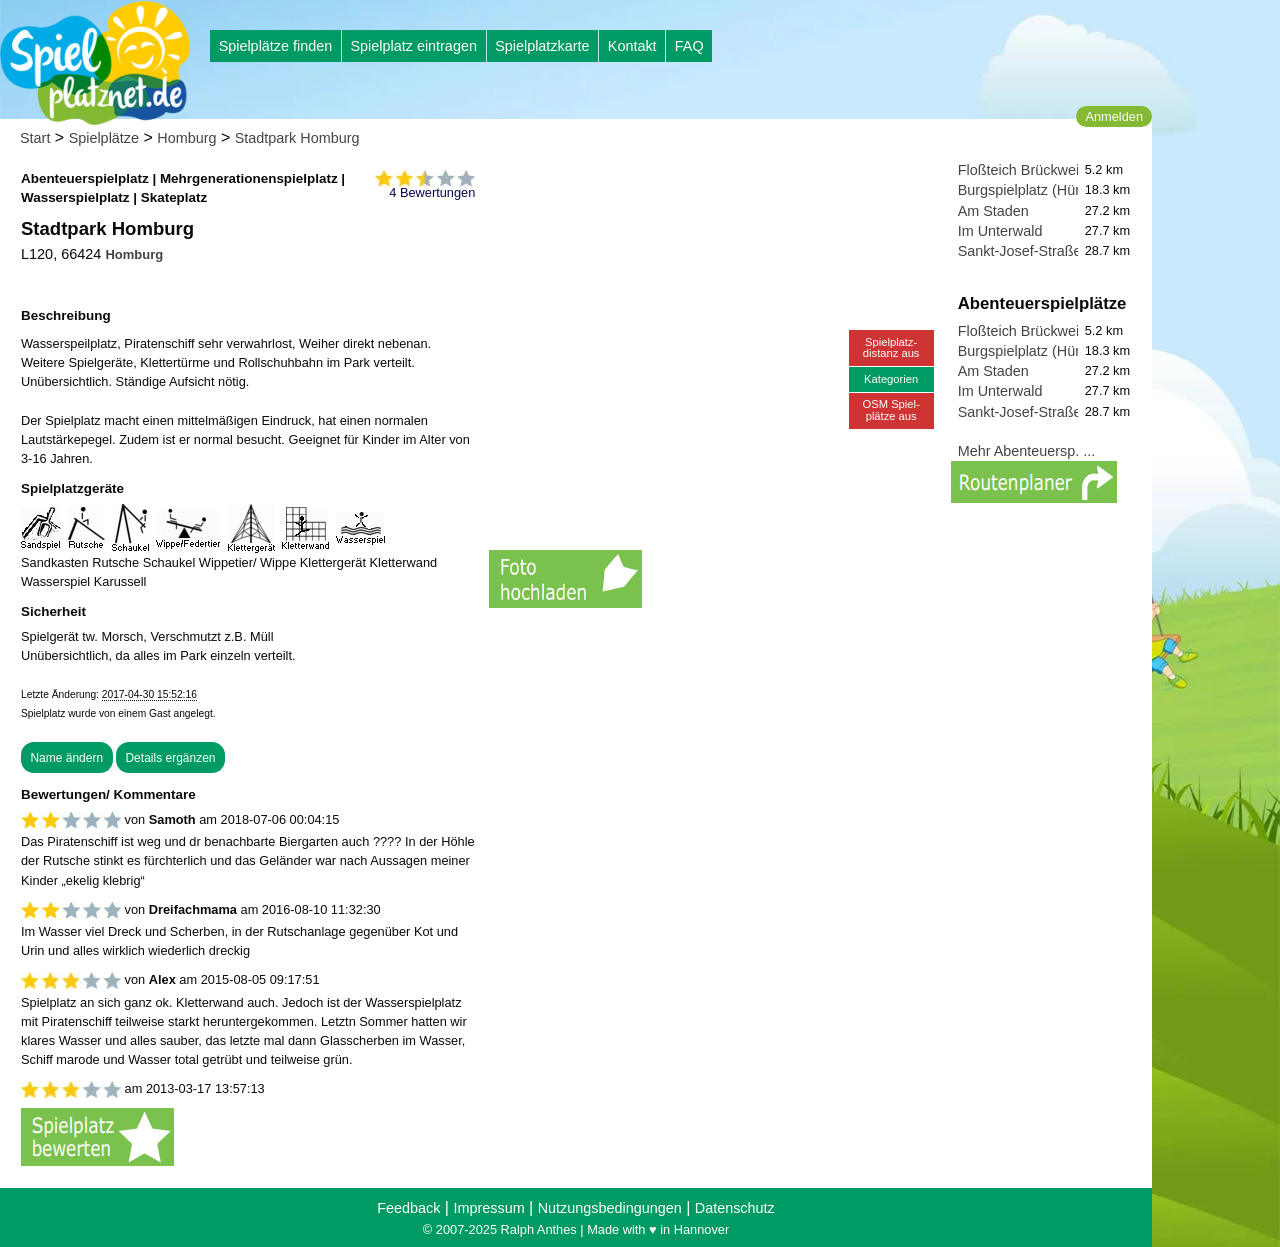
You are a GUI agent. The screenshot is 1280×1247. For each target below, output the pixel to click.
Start (35, 138)
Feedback (408, 1208)
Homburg (186, 138)
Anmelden (1114, 116)
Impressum (488, 1208)
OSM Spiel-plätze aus (891, 409)
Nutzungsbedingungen (610, 1208)
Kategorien (891, 379)
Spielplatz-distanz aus (891, 347)
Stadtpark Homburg (297, 138)
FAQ (689, 46)
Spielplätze (104, 138)
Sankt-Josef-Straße (1020, 251)
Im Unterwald (1000, 231)
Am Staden (993, 211)
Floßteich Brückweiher (1029, 170)
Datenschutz (735, 1208)
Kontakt (632, 46)
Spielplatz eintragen (413, 46)
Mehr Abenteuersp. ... (1027, 451)
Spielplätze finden (276, 46)
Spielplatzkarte (542, 46)
